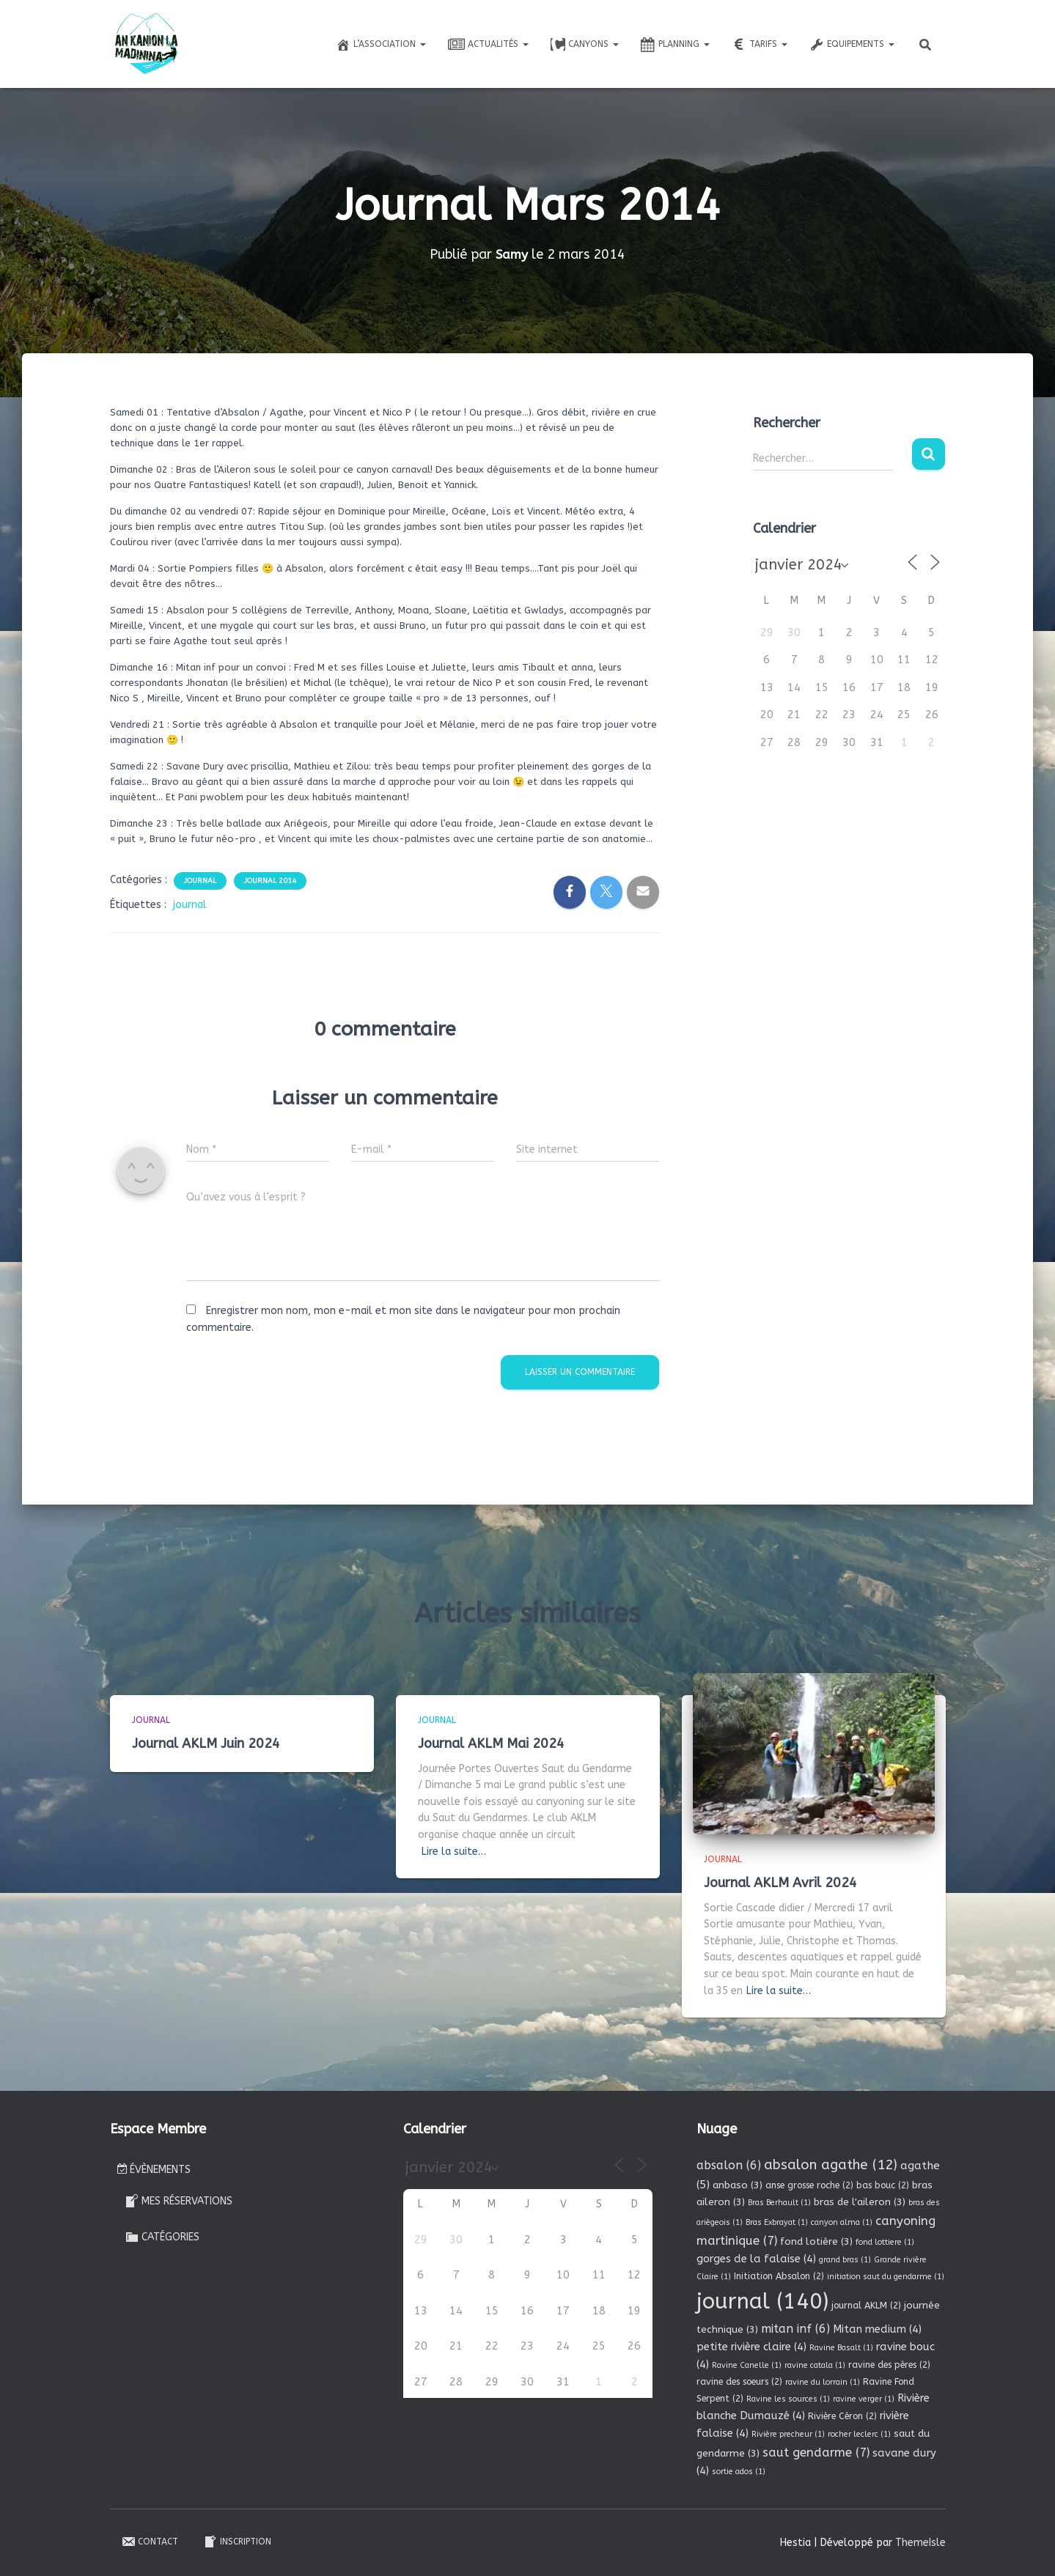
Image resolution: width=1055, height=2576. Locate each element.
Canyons (585, 44)
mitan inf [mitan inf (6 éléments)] (795, 2329)
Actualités (488, 44)
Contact (149, 2541)
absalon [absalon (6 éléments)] (728, 2165)
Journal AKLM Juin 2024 (206, 1743)
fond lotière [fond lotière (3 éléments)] (816, 2241)
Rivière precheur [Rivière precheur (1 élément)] (788, 2434)
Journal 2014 (270, 880)
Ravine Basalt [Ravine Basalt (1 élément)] (841, 2347)
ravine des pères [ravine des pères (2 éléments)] (889, 2365)
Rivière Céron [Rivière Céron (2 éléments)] (842, 2416)
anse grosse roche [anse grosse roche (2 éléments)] (809, 2185)
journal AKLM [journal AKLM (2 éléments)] (866, 2305)
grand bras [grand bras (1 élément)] (845, 2260)
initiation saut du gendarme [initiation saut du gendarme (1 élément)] (885, 2276)
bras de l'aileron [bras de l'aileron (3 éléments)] (859, 2202)
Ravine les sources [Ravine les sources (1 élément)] (788, 2399)
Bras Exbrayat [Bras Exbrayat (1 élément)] (777, 2222)
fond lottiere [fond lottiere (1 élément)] (885, 2242)
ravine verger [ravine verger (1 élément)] (863, 2399)
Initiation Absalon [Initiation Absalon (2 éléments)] (779, 2276)
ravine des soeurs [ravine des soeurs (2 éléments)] (739, 2382)
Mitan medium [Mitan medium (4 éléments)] (877, 2329)
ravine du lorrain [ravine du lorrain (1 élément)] (822, 2382)
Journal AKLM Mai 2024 (491, 1743)
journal (190, 904)
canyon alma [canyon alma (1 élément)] (841, 2222)
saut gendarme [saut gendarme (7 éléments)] (816, 2452)
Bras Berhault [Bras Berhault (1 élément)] (779, 2202)
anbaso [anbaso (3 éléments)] (737, 2185)
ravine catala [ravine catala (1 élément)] (814, 2365)
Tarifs (759, 44)
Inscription (237, 2541)
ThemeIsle (920, 2542)
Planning (675, 44)
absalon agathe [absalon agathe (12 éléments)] (830, 2165)
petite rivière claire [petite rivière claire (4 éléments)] (751, 2346)
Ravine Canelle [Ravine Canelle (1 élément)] (747, 2365)
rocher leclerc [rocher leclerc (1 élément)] (859, 2434)
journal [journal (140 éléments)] (762, 2301)
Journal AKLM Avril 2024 (780, 1883)
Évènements (154, 2169)
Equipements (851, 44)
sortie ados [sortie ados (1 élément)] (738, 2471)
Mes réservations (178, 2200)
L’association (381, 44)
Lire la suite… (454, 1851)
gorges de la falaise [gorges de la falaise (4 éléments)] (756, 2258)
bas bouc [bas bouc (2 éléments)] (882, 2185)
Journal (200, 880)
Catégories (162, 2236)
